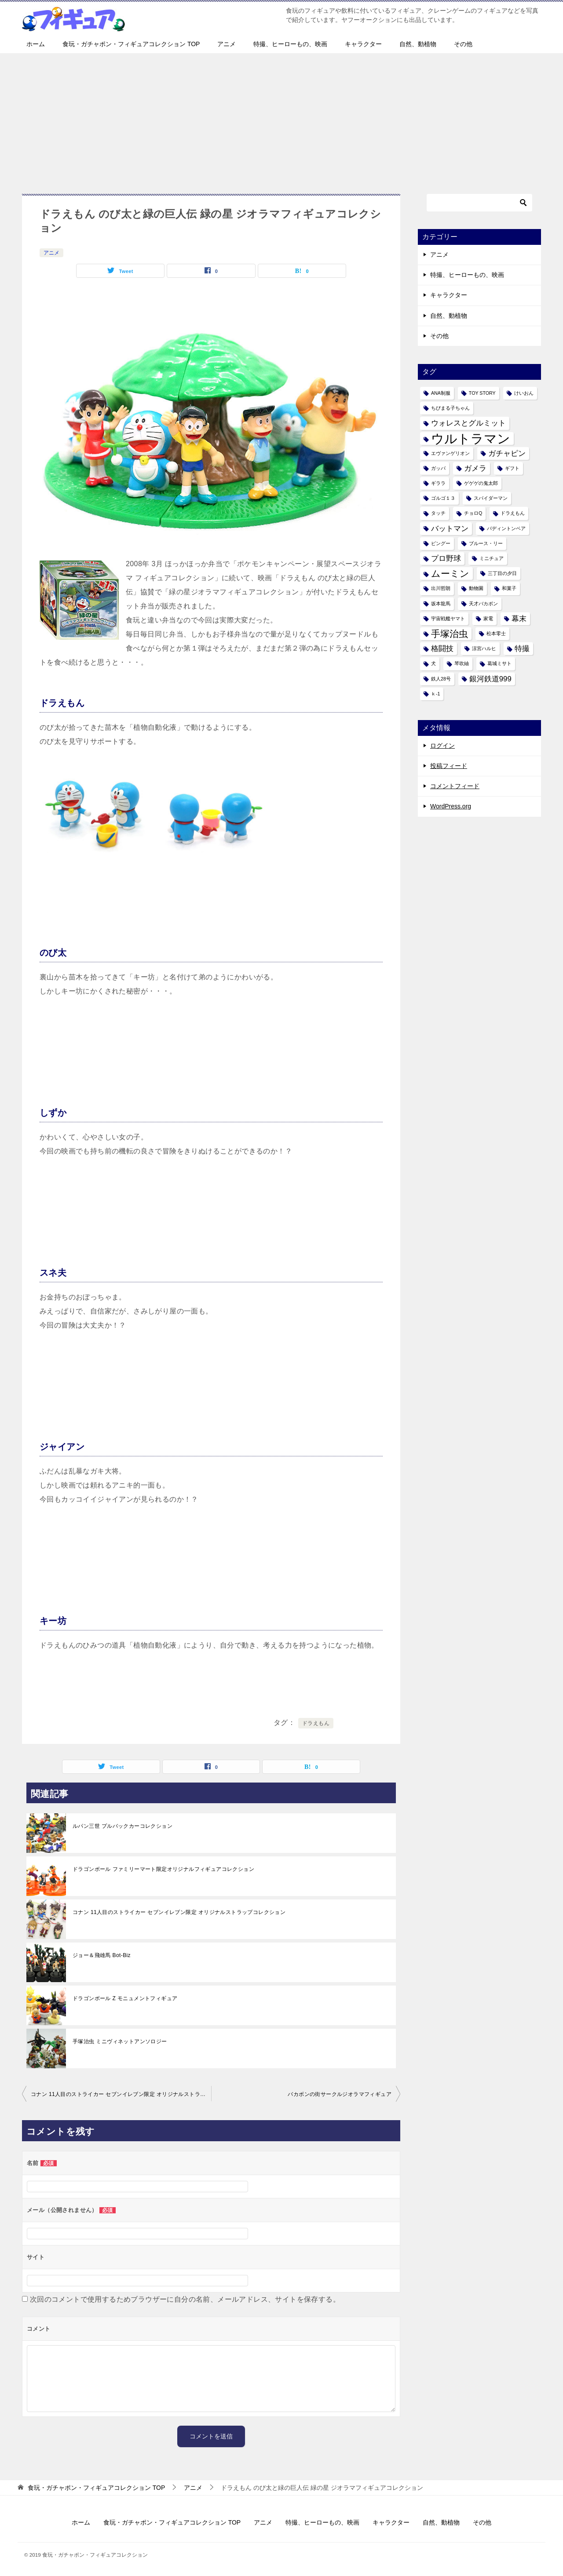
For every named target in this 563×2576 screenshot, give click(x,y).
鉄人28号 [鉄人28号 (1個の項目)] (441, 678)
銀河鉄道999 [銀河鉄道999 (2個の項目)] (490, 679)
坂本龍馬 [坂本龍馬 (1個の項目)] (440, 603)
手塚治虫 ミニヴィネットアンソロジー (120, 2041)
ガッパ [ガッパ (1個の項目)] (438, 468)
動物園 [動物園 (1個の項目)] (476, 588)
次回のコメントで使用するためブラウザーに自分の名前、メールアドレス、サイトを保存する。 (185, 2299)
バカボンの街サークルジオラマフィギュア (339, 2094)
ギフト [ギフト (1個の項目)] (512, 468)
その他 (463, 43)
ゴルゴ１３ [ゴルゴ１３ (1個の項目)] (443, 498)
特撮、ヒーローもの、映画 (290, 43)
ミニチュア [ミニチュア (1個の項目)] (491, 558)
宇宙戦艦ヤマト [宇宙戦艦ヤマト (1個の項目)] (448, 618)
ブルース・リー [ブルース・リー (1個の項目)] (486, 543)
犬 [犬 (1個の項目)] (433, 663)
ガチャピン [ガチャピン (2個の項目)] (507, 453)
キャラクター (363, 43)
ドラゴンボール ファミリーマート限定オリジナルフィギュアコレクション (163, 1869)
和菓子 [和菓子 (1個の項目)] (509, 588)
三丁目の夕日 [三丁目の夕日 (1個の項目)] (502, 573)
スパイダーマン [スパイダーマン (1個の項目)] (491, 498)
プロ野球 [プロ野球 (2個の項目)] (446, 558)
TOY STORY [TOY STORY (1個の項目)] (482, 393)
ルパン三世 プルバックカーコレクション (122, 1826)
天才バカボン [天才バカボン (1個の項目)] (483, 603)
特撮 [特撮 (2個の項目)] (522, 648)
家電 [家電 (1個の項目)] (488, 618)
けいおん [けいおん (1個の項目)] (524, 393)
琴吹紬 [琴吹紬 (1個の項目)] (461, 663)
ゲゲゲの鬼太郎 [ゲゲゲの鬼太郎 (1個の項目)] (481, 483)
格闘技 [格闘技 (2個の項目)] (442, 648)
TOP (96, 2487)
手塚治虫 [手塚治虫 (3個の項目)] (449, 634)
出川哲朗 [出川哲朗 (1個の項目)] (440, 588)
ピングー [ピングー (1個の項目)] (440, 543)
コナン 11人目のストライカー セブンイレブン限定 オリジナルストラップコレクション (179, 1912)
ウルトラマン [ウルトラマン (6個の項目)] (470, 438)
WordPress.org (450, 806)
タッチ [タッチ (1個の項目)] (438, 513)
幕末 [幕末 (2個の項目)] (519, 619)
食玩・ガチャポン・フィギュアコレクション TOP (131, 43)
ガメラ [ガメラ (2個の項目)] (475, 468)
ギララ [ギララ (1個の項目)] (438, 483)
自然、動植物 (417, 43)
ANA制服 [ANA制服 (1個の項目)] (440, 393)
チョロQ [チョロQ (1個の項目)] (473, 513)
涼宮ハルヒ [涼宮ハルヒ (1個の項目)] (484, 648)
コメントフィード (454, 786)
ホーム (35, 43)
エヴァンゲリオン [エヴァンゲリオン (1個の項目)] (450, 453)
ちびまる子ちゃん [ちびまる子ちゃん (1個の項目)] (450, 408)
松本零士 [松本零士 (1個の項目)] (496, 633)
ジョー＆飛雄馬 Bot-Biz (102, 1955)
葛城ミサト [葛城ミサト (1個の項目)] (499, 663)
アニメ (226, 43)
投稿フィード (448, 765)
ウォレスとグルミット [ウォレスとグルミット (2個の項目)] (468, 423)
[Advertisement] (281, 119)
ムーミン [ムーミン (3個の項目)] (450, 573)
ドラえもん (315, 1723)
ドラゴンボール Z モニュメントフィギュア (125, 1998)
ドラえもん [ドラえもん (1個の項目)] (513, 513)
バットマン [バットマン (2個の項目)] (449, 528)
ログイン (442, 745)
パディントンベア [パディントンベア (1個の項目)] (506, 528)
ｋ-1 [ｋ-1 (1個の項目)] (435, 693)
